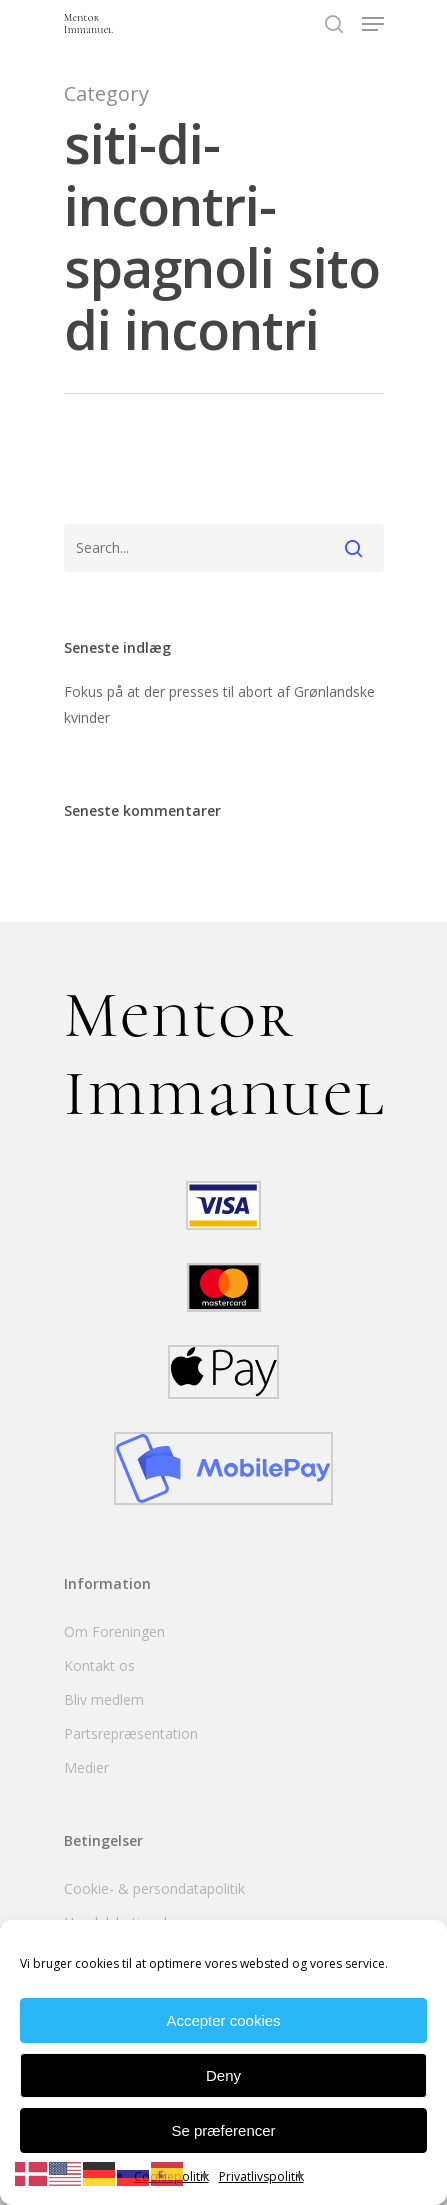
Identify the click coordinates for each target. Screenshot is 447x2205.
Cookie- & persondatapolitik (154, 1888)
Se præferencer (223, 2130)
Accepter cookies (223, 2020)
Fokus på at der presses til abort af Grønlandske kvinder (219, 704)
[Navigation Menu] (373, 24)
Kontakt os (99, 1665)
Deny (223, 2075)
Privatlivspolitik (261, 2176)
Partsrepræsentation (131, 1733)
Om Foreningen (114, 1631)
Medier (86, 1767)
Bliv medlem (104, 1699)
